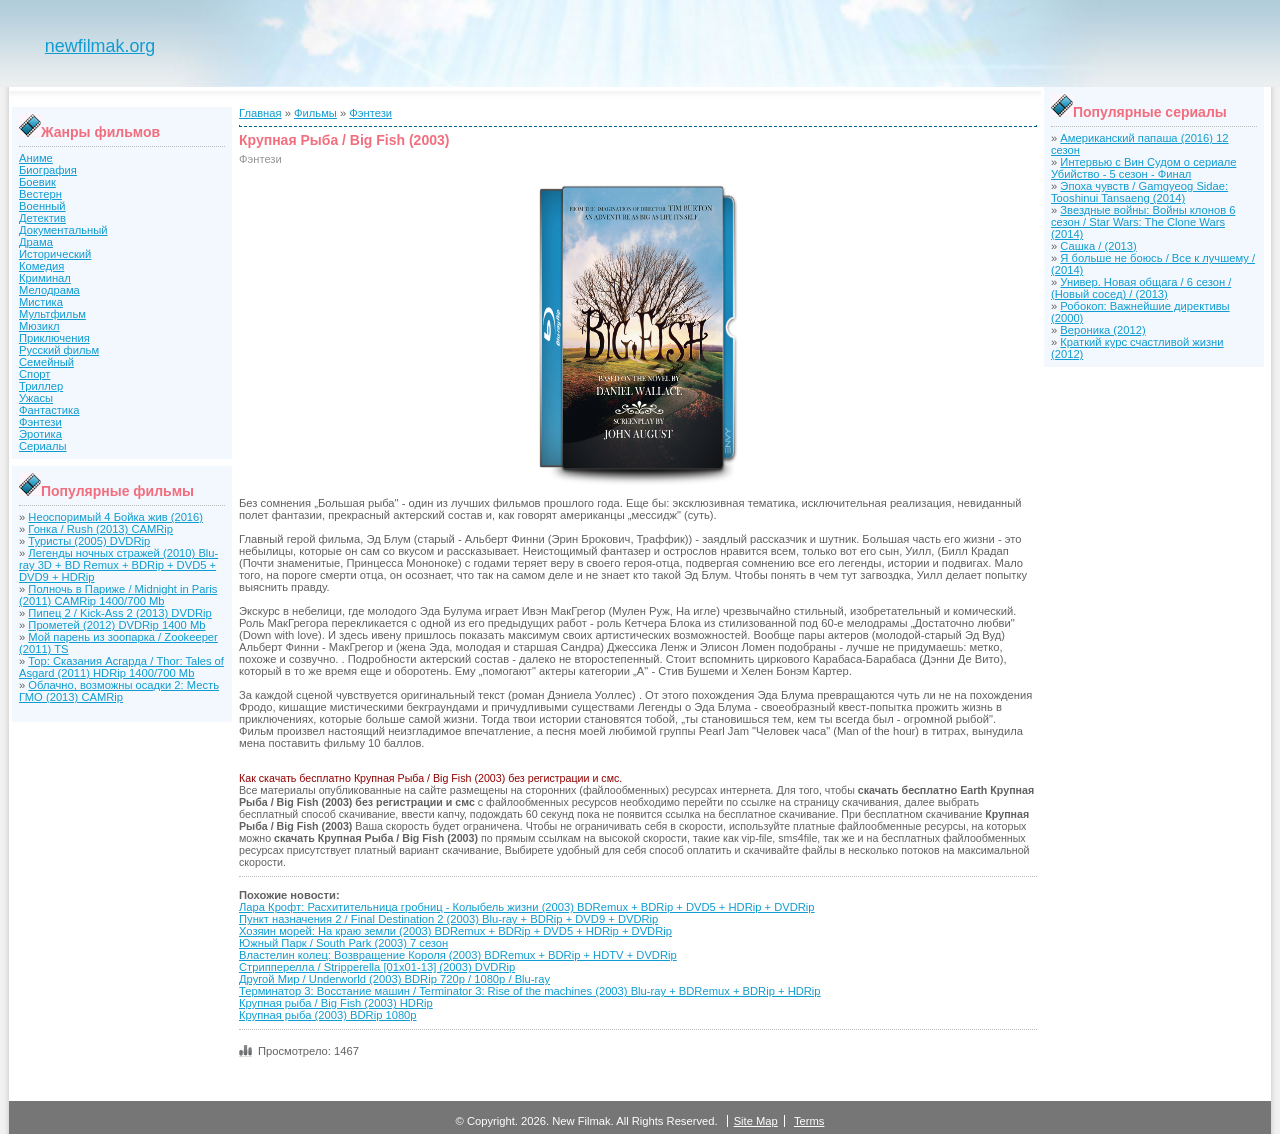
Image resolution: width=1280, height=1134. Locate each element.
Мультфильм (52, 314)
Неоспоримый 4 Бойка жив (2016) (115, 517)
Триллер (41, 386)
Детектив (42, 218)
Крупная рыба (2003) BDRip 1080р (328, 1015)
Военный (42, 206)
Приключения (54, 338)
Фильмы (315, 113)
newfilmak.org (100, 46)
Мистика (41, 302)
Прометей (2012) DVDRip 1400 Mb (116, 625)
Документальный (63, 230)
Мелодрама (49, 290)
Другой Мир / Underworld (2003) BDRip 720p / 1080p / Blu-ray (394, 979)
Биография (48, 170)
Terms (809, 1121)
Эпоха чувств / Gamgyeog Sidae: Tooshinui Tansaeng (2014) (1139, 192)
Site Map (756, 1121)
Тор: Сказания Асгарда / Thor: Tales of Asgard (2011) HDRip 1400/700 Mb (121, 667)
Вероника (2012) (1102, 330)
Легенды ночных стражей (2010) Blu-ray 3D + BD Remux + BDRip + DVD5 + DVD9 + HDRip (118, 565)
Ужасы (36, 398)
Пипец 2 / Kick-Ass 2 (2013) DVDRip (119, 613)
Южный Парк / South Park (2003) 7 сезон (343, 943)
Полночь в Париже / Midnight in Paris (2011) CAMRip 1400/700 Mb (118, 595)
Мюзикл (39, 326)
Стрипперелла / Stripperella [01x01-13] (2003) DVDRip (377, 967)
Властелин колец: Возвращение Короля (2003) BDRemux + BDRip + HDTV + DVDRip (458, 955)
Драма (36, 242)
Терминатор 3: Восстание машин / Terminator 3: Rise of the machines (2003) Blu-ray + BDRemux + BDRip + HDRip (530, 991)
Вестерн (40, 194)
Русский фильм (59, 350)
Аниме (36, 158)
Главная (260, 113)
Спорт (34, 374)
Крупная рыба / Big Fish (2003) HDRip (336, 1003)
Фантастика (49, 410)
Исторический (55, 254)
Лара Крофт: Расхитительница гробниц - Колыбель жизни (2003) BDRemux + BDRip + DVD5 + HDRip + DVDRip (527, 907)
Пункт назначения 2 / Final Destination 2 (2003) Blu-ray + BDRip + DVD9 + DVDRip (448, 919)
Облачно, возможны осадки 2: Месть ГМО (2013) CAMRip (119, 691)
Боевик (37, 182)
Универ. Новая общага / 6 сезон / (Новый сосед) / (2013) (1141, 288)
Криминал (45, 278)
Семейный (46, 362)
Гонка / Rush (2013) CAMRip (100, 529)
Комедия (41, 266)
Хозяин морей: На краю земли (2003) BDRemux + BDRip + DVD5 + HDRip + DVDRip (455, 931)
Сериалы (43, 446)
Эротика (40, 434)
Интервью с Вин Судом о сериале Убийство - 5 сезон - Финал (1143, 168)
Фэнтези (40, 422)
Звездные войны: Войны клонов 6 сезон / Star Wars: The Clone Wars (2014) (1143, 222)
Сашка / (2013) (1098, 246)
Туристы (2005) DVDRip (89, 541)
